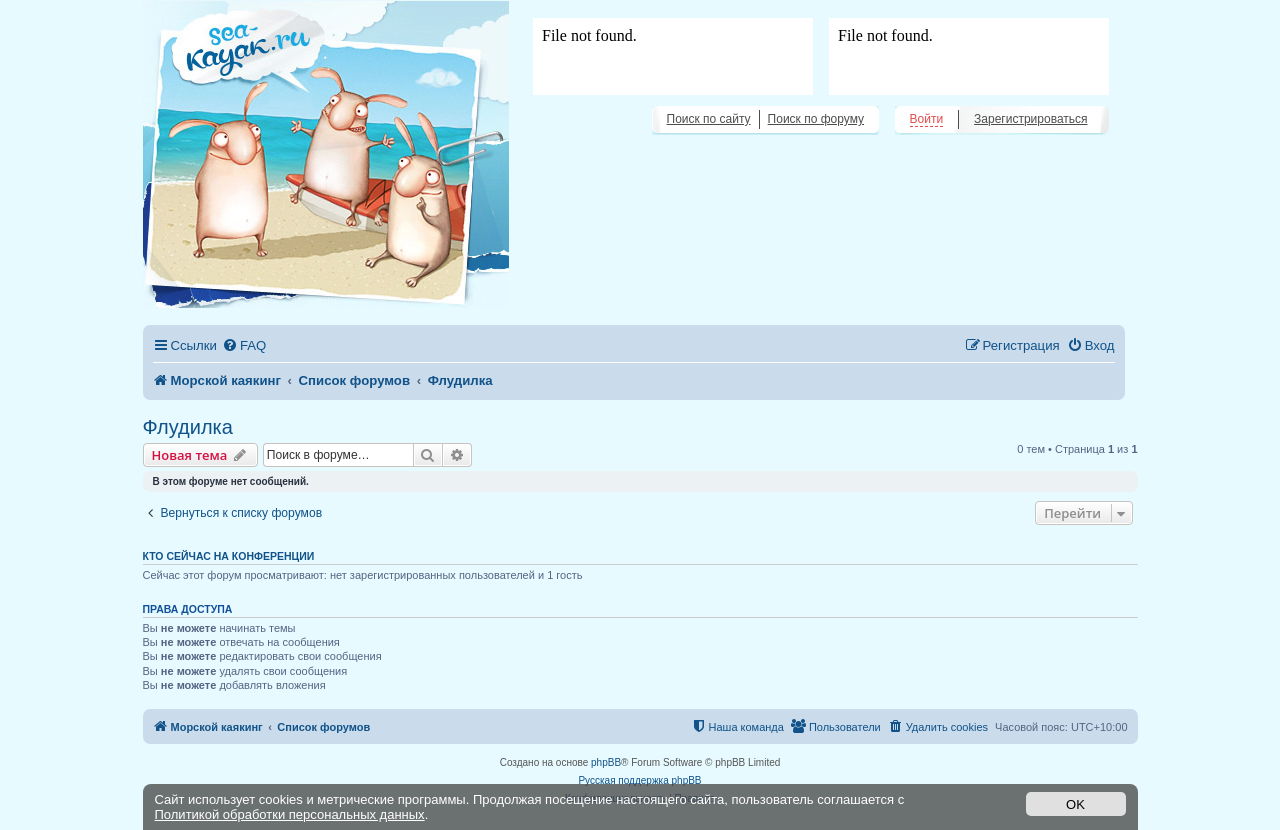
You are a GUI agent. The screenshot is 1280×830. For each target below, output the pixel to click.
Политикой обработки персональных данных (290, 814)
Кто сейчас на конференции (229, 556)
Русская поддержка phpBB (639, 780)
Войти (927, 119)
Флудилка (188, 427)
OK (1075, 804)
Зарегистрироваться (1030, 119)
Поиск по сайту (709, 119)
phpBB (606, 762)
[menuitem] (244, 345)
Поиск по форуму (816, 119)
